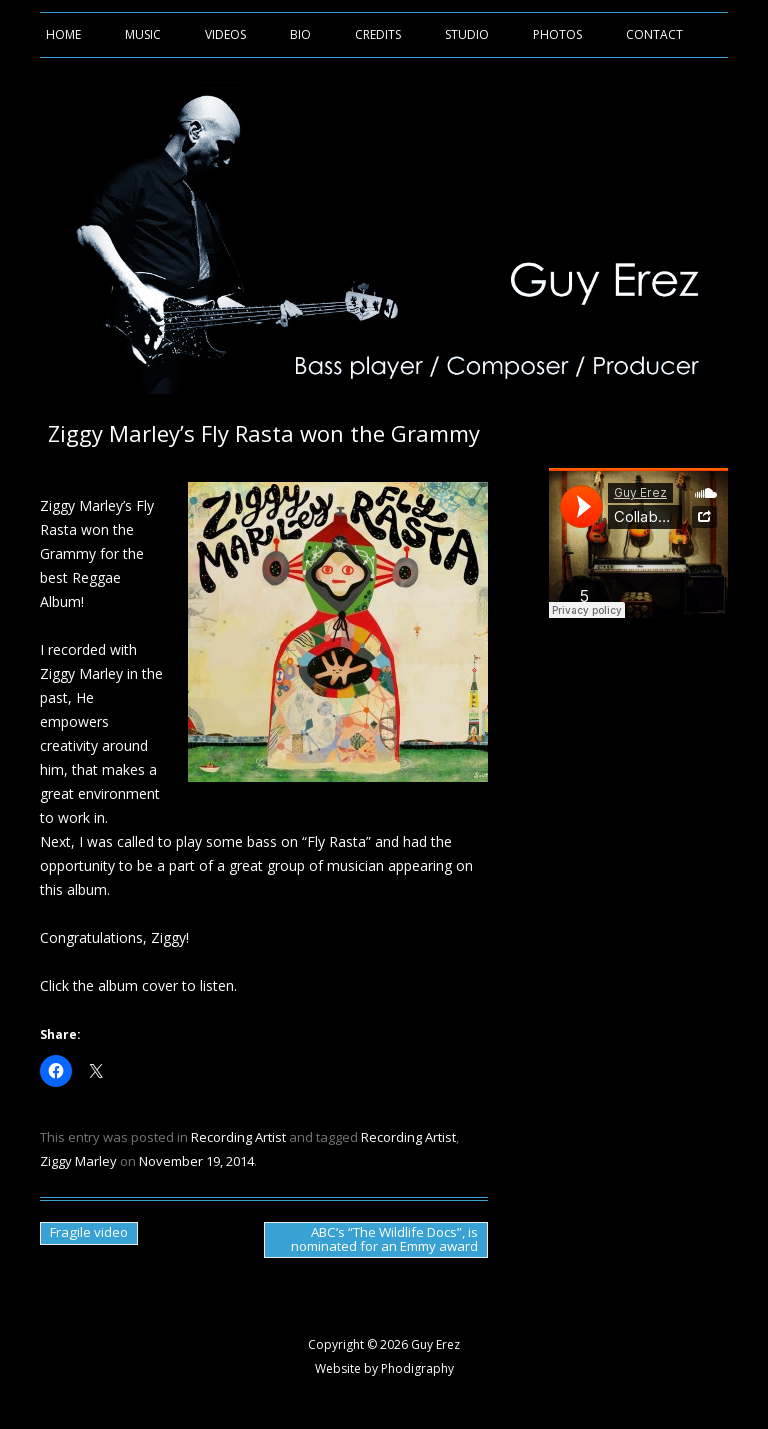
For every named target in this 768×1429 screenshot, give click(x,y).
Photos (557, 34)
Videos (225, 34)
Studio (467, 34)
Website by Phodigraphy (384, 1368)
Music (143, 34)
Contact (654, 34)
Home (63, 34)
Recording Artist (238, 1137)
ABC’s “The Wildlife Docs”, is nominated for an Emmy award (384, 1238)
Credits (378, 34)
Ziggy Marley (78, 1161)
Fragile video (89, 1232)
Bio (300, 34)
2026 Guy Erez (420, 1344)
